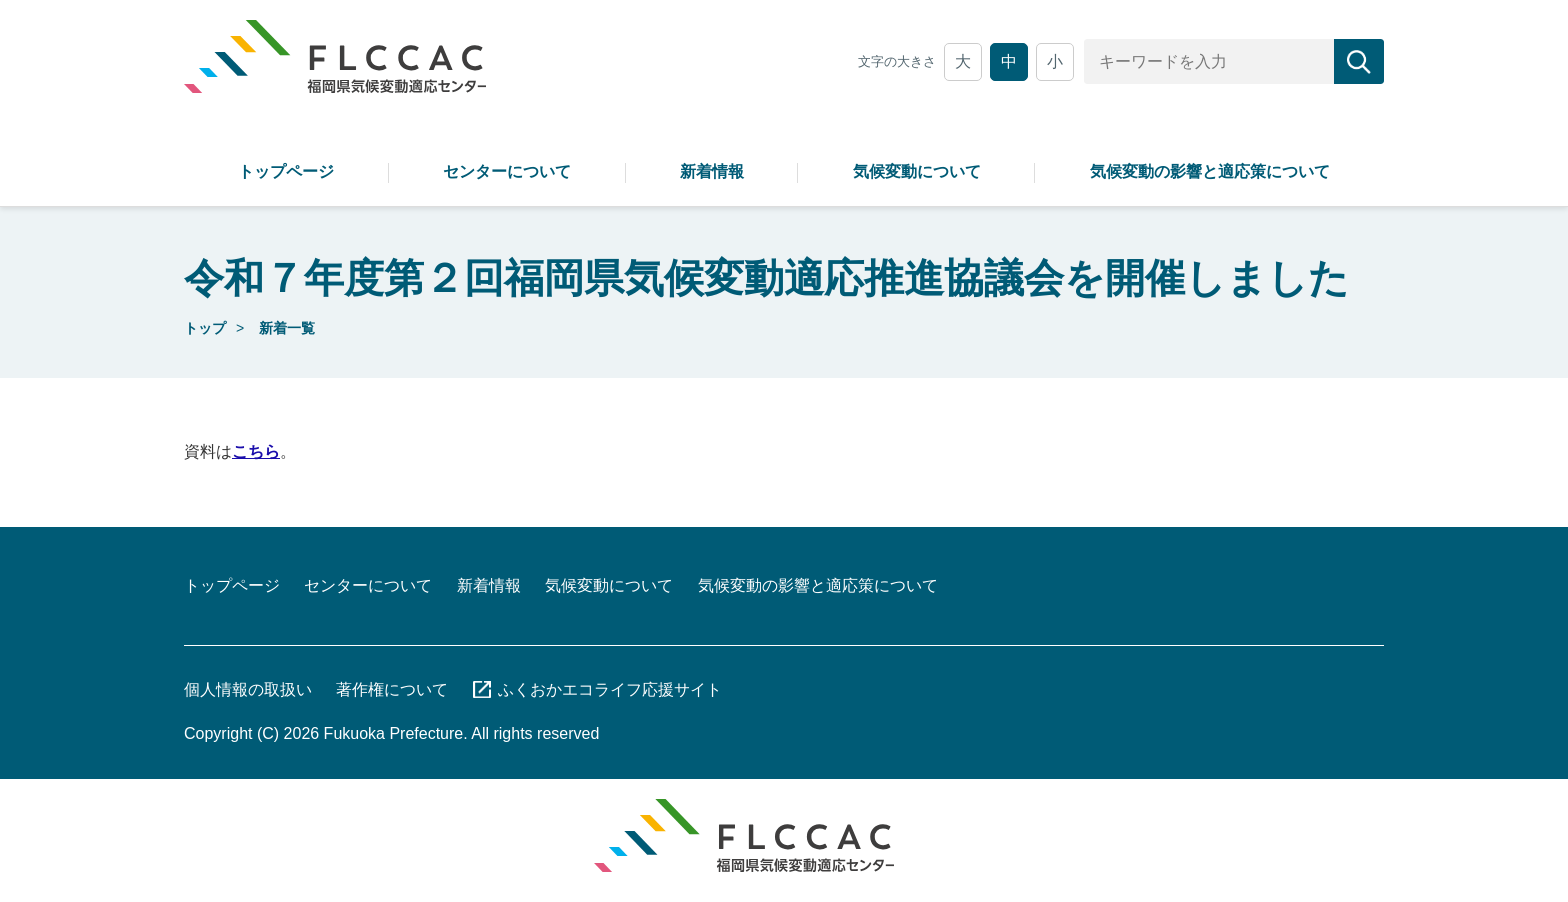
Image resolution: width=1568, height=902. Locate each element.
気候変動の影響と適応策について (1210, 171)
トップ (205, 328)
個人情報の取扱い (248, 689)
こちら (256, 451)
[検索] (1359, 61)
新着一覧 (287, 328)
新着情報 (712, 171)
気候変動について (917, 171)
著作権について (392, 689)
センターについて (507, 171)
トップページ (286, 171)
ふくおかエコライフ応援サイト (610, 689)
